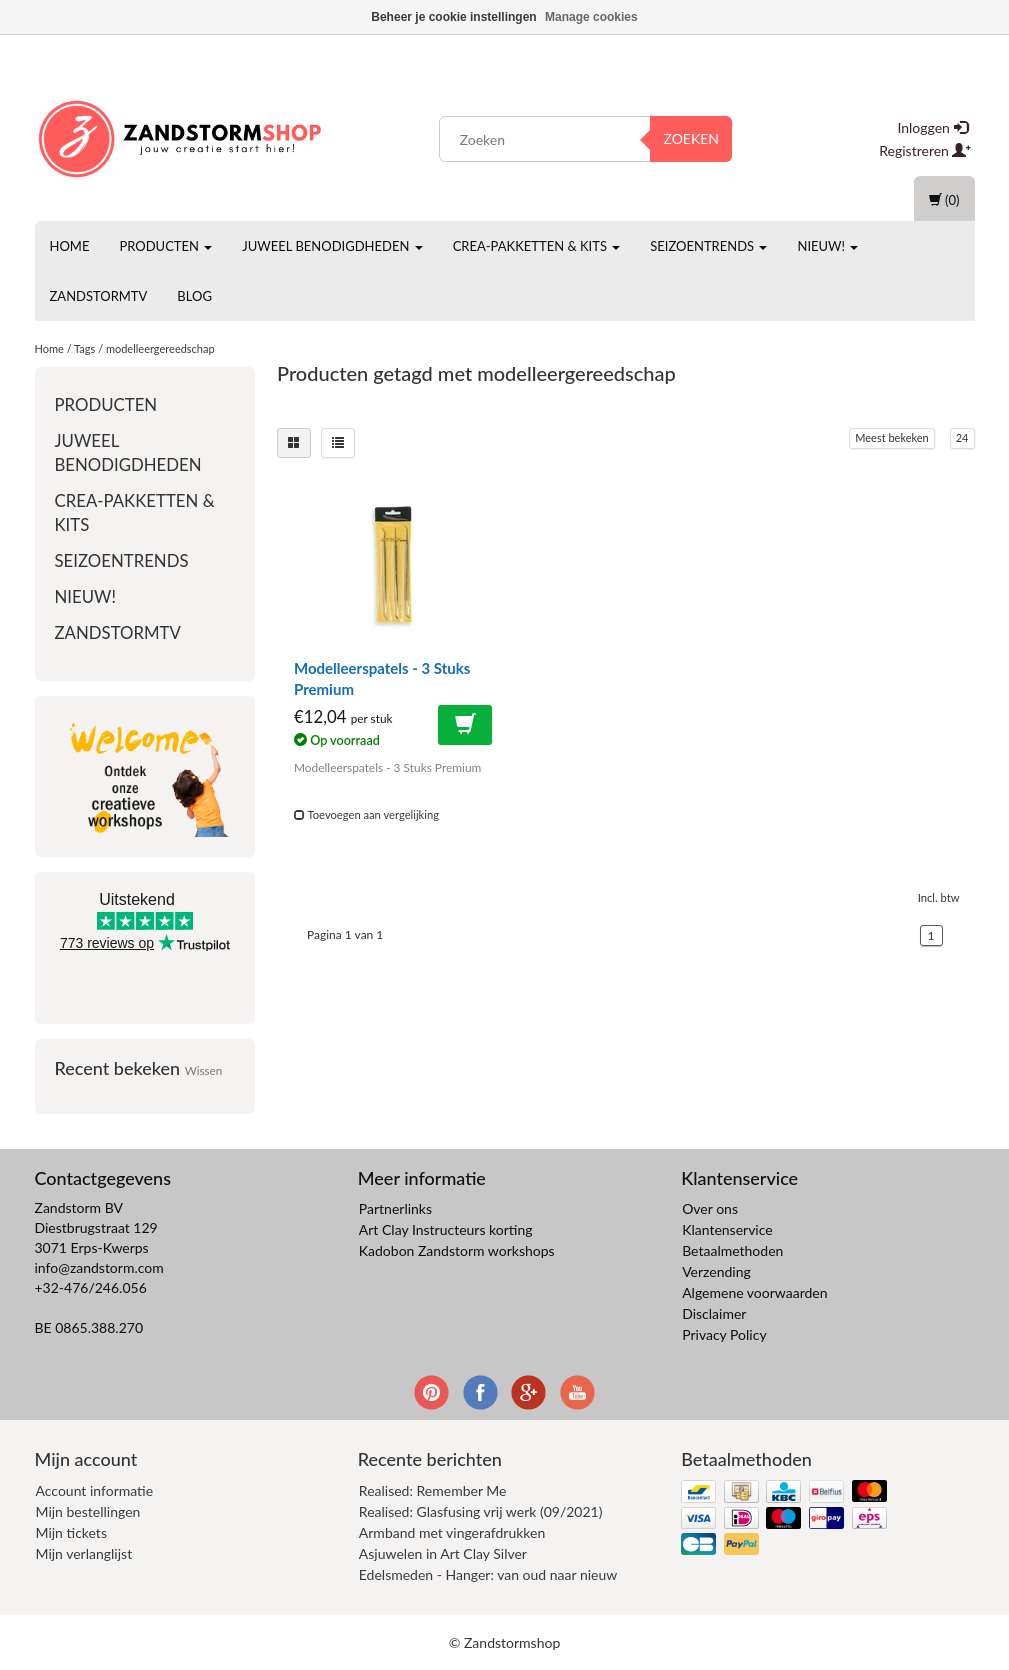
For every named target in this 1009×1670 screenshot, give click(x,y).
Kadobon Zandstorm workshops (457, 1250)
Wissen (204, 1070)
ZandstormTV (99, 296)
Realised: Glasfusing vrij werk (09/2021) (481, 1511)
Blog (194, 296)
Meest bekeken (891, 437)
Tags (84, 348)
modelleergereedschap (160, 348)
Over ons (710, 1208)
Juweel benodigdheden (332, 246)
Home (70, 246)
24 (962, 437)
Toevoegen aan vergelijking (366, 814)
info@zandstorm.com (99, 1267)
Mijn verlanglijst (84, 1553)
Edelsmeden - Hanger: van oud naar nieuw (488, 1574)
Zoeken (691, 138)
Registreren (925, 150)
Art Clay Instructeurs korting (446, 1229)
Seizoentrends (708, 246)
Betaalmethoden (732, 1250)
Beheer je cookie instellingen (453, 17)
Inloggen (932, 127)
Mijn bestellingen (88, 1511)
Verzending (716, 1271)
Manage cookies (591, 17)
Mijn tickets (71, 1532)
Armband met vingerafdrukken (452, 1532)
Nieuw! (827, 246)
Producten (165, 246)
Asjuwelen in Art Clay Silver (443, 1553)
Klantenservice (727, 1229)
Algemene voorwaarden (754, 1292)
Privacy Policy (724, 1334)
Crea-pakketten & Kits (537, 246)
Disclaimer (714, 1313)
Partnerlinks (395, 1208)
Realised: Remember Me (433, 1490)
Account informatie (95, 1490)
